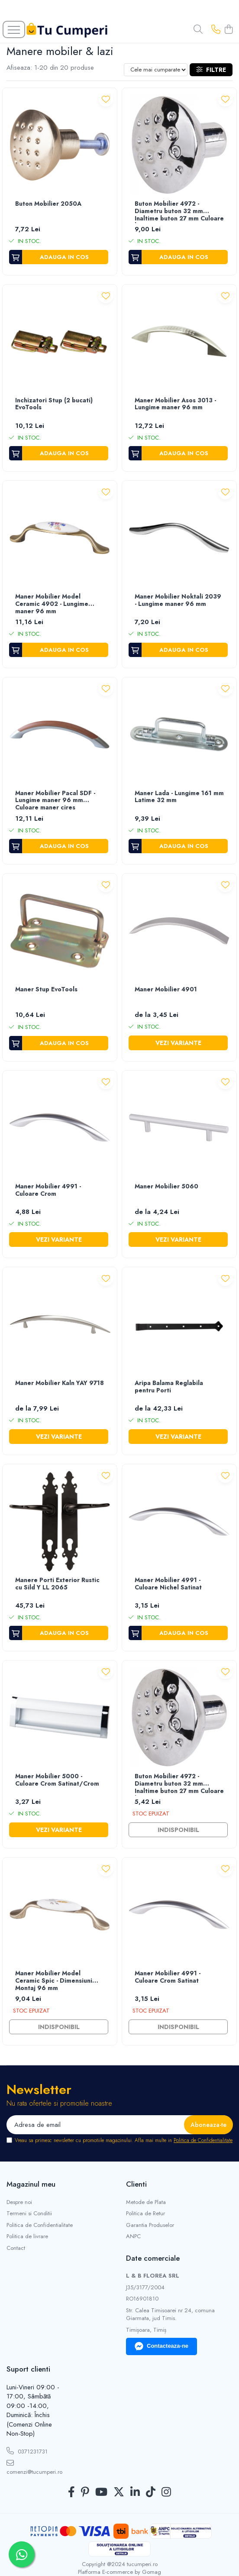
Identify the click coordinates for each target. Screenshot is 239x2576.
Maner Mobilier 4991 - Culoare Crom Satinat (167, 1977)
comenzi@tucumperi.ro (33, 2467)
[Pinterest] (85, 2492)
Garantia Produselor (150, 2225)
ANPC (133, 2236)
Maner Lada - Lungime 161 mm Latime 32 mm (179, 797)
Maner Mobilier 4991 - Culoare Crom (48, 1190)
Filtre (211, 69)
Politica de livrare (27, 2236)
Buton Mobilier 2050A (48, 204)
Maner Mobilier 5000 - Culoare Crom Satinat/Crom (57, 1780)
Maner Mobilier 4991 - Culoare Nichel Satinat (168, 1584)
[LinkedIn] (135, 2492)
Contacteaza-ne (161, 2346)
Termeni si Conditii (29, 2213)
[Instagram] (166, 2492)
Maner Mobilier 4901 (166, 990)
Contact (15, 2248)
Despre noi (19, 2202)
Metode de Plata (146, 2202)
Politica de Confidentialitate (203, 2140)
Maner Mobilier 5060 (166, 1187)
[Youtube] (101, 2492)
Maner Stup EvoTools (46, 990)
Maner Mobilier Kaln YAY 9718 (59, 1383)
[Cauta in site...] (198, 30)
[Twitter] (118, 2492)
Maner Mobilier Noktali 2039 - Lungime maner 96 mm (178, 600)
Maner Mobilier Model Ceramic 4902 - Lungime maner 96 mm (51, 604)
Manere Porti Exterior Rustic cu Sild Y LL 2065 (57, 1584)
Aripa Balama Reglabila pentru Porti (169, 1387)
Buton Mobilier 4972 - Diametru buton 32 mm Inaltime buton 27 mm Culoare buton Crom (179, 211)
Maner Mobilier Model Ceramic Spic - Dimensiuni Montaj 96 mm (53, 1981)
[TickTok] (151, 2492)
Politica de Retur (145, 2213)
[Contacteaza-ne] (215, 30)
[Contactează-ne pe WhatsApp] (22, 2554)
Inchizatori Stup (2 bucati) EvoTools (54, 404)
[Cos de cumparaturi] (229, 30)
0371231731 (27, 2451)
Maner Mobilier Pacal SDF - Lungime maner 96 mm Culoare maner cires (55, 801)
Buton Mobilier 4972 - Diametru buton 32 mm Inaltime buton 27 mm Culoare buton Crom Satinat (179, 1784)
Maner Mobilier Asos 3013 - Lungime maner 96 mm (175, 404)
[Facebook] (71, 2492)
